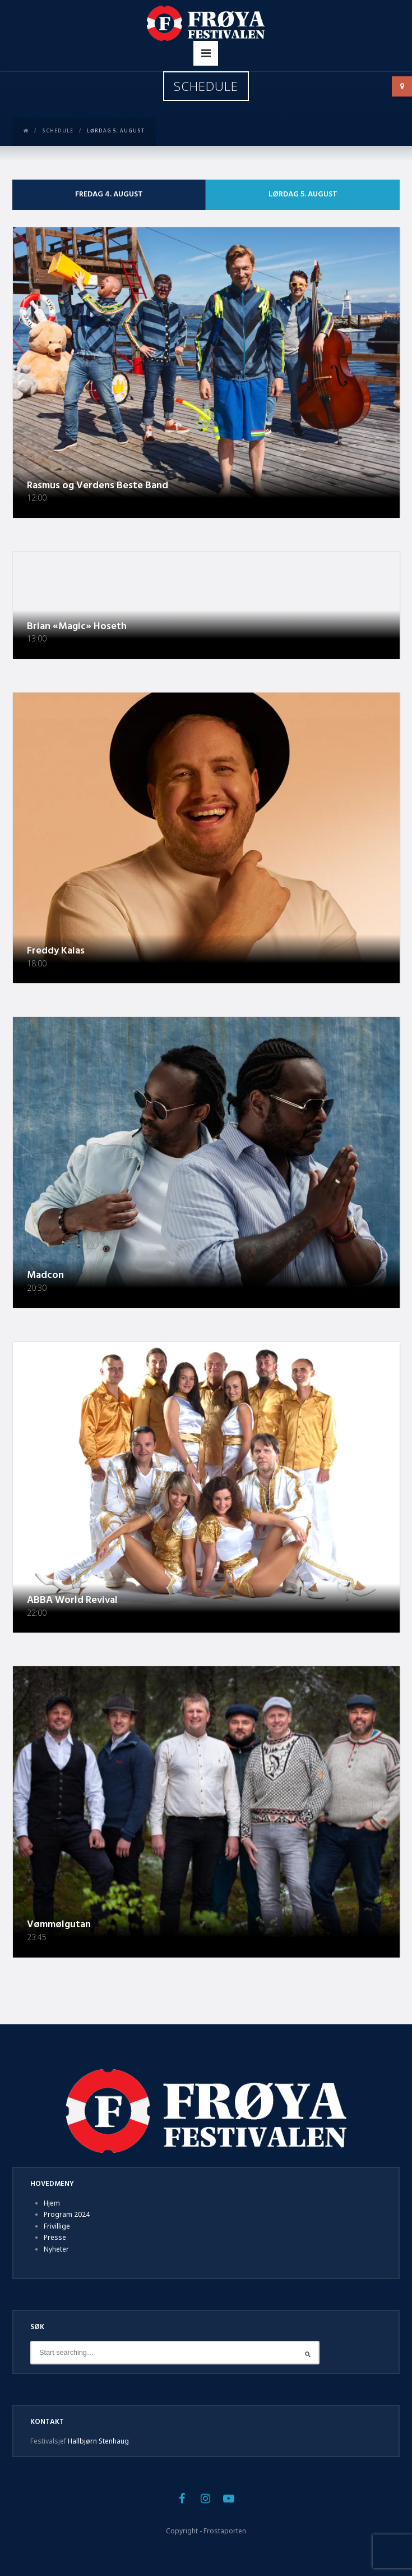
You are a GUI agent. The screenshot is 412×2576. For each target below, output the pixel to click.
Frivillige (57, 2226)
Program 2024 (67, 2214)
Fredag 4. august (109, 194)
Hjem (52, 2203)
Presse (55, 2237)
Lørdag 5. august (303, 194)
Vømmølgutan (59, 1925)
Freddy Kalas (56, 951)
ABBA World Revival (72, 1600)
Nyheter (56, 2249)
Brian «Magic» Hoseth (77, 626)
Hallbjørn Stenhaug (98, 2441)
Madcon (45, 1275)
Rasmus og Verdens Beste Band (97, 486)
